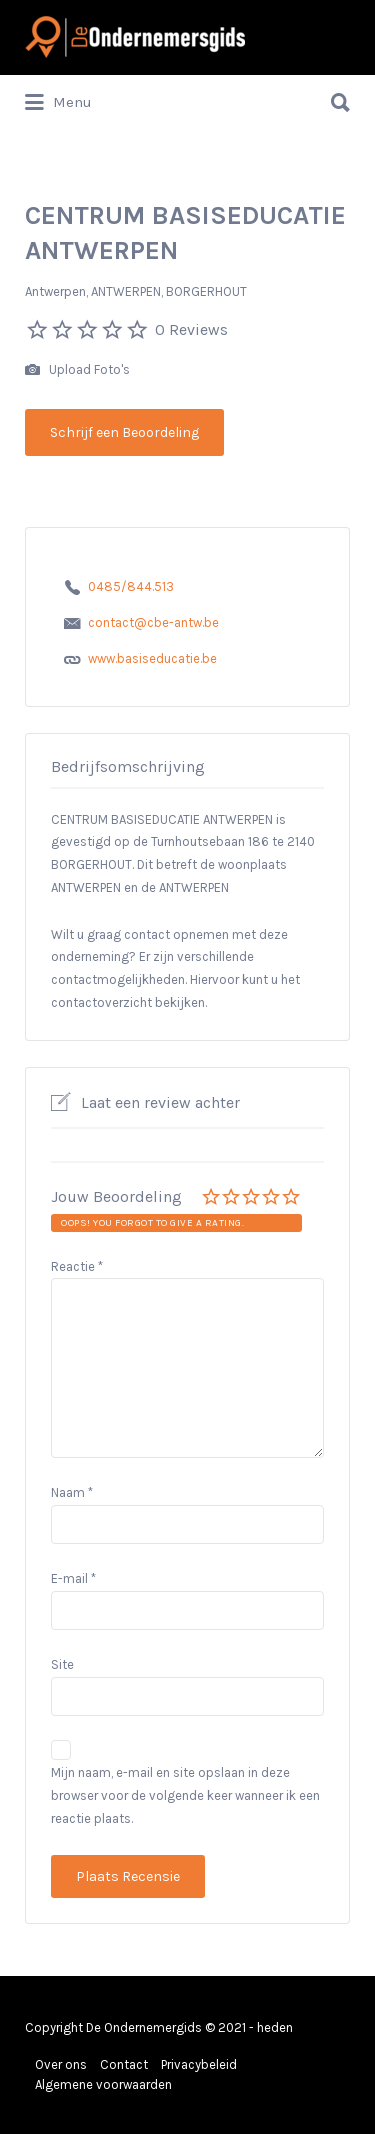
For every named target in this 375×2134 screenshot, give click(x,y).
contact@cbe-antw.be (153, 622)
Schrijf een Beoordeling (124, 432)
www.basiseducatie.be (152, 658)
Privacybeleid (199, 2064)
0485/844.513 (131, 586)
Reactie (77, 1266)
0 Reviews (191, 329)
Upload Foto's (77, 370)
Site (62, 1664)
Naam (72, 1492)
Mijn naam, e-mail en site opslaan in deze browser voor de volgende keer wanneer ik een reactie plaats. (185, 1795)
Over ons (61, 2064)
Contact (124, 2064)
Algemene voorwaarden (103, 2084)
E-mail (73, 1578)
